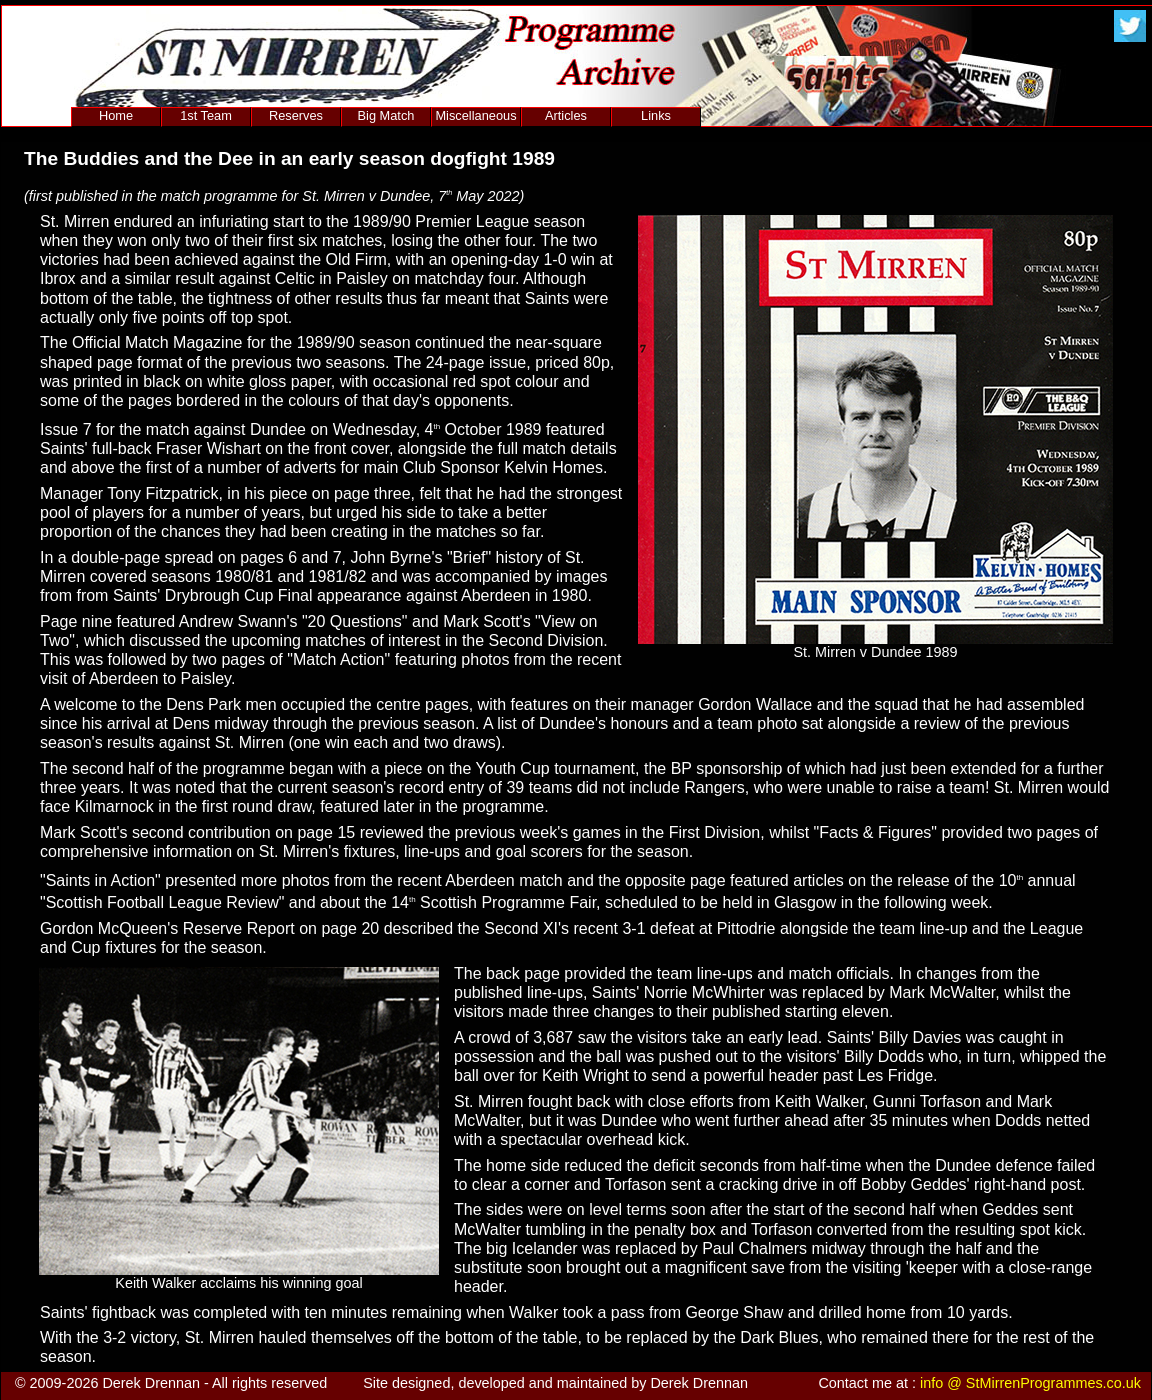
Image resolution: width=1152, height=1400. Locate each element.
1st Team (206, 115)
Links (656, 115)
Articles (566, 115)
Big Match (386, 115)
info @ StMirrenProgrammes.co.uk (1030, 1383)
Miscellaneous (475, 115)
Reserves (296, 115)
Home (116, 115)
